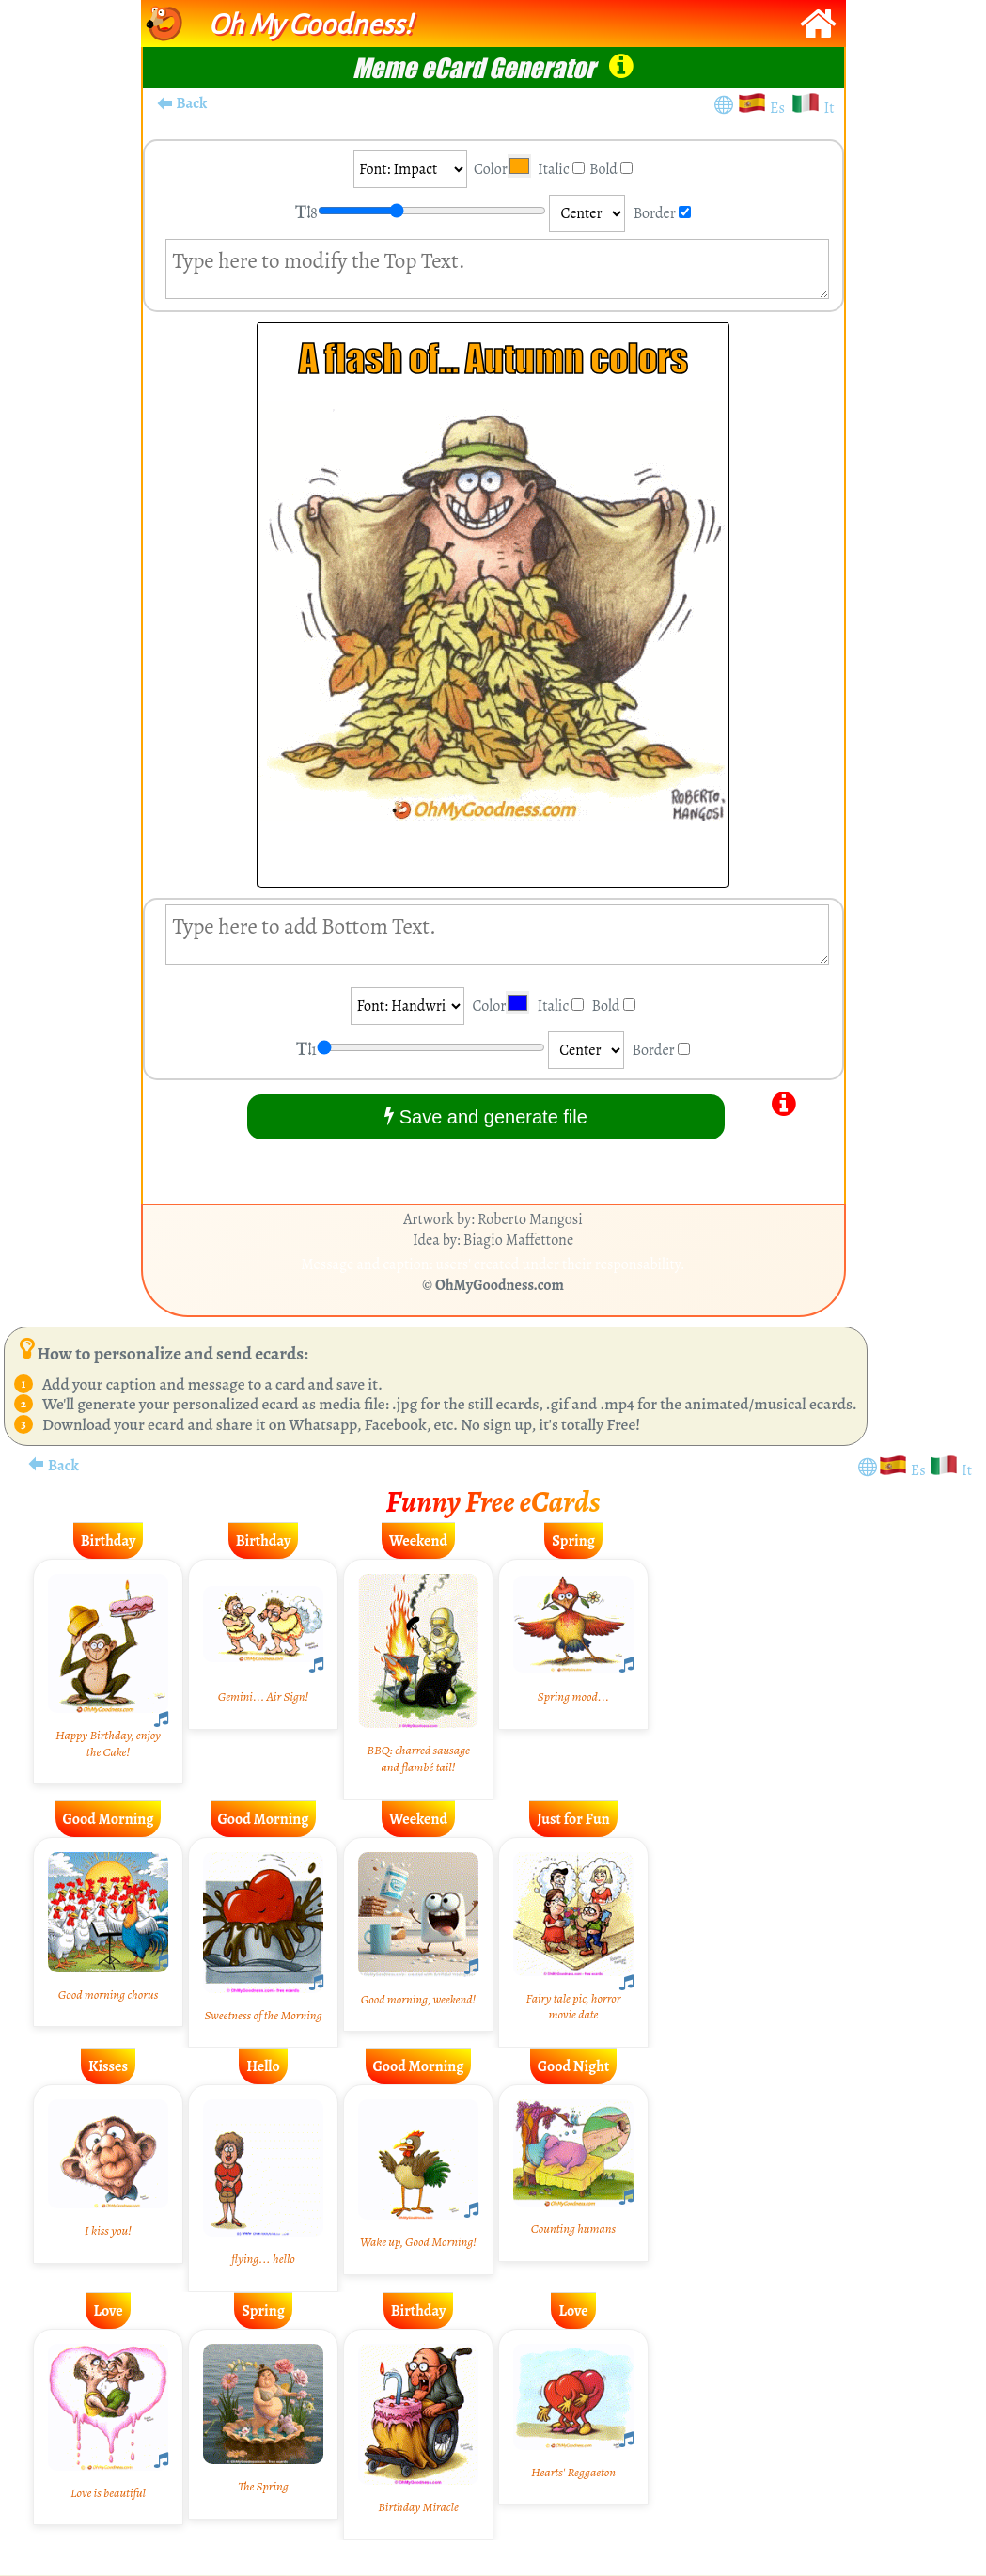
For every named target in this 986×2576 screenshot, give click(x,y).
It (828, 108)
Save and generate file (485, 1116)
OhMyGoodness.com (499, 1285)
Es (780, 108)
